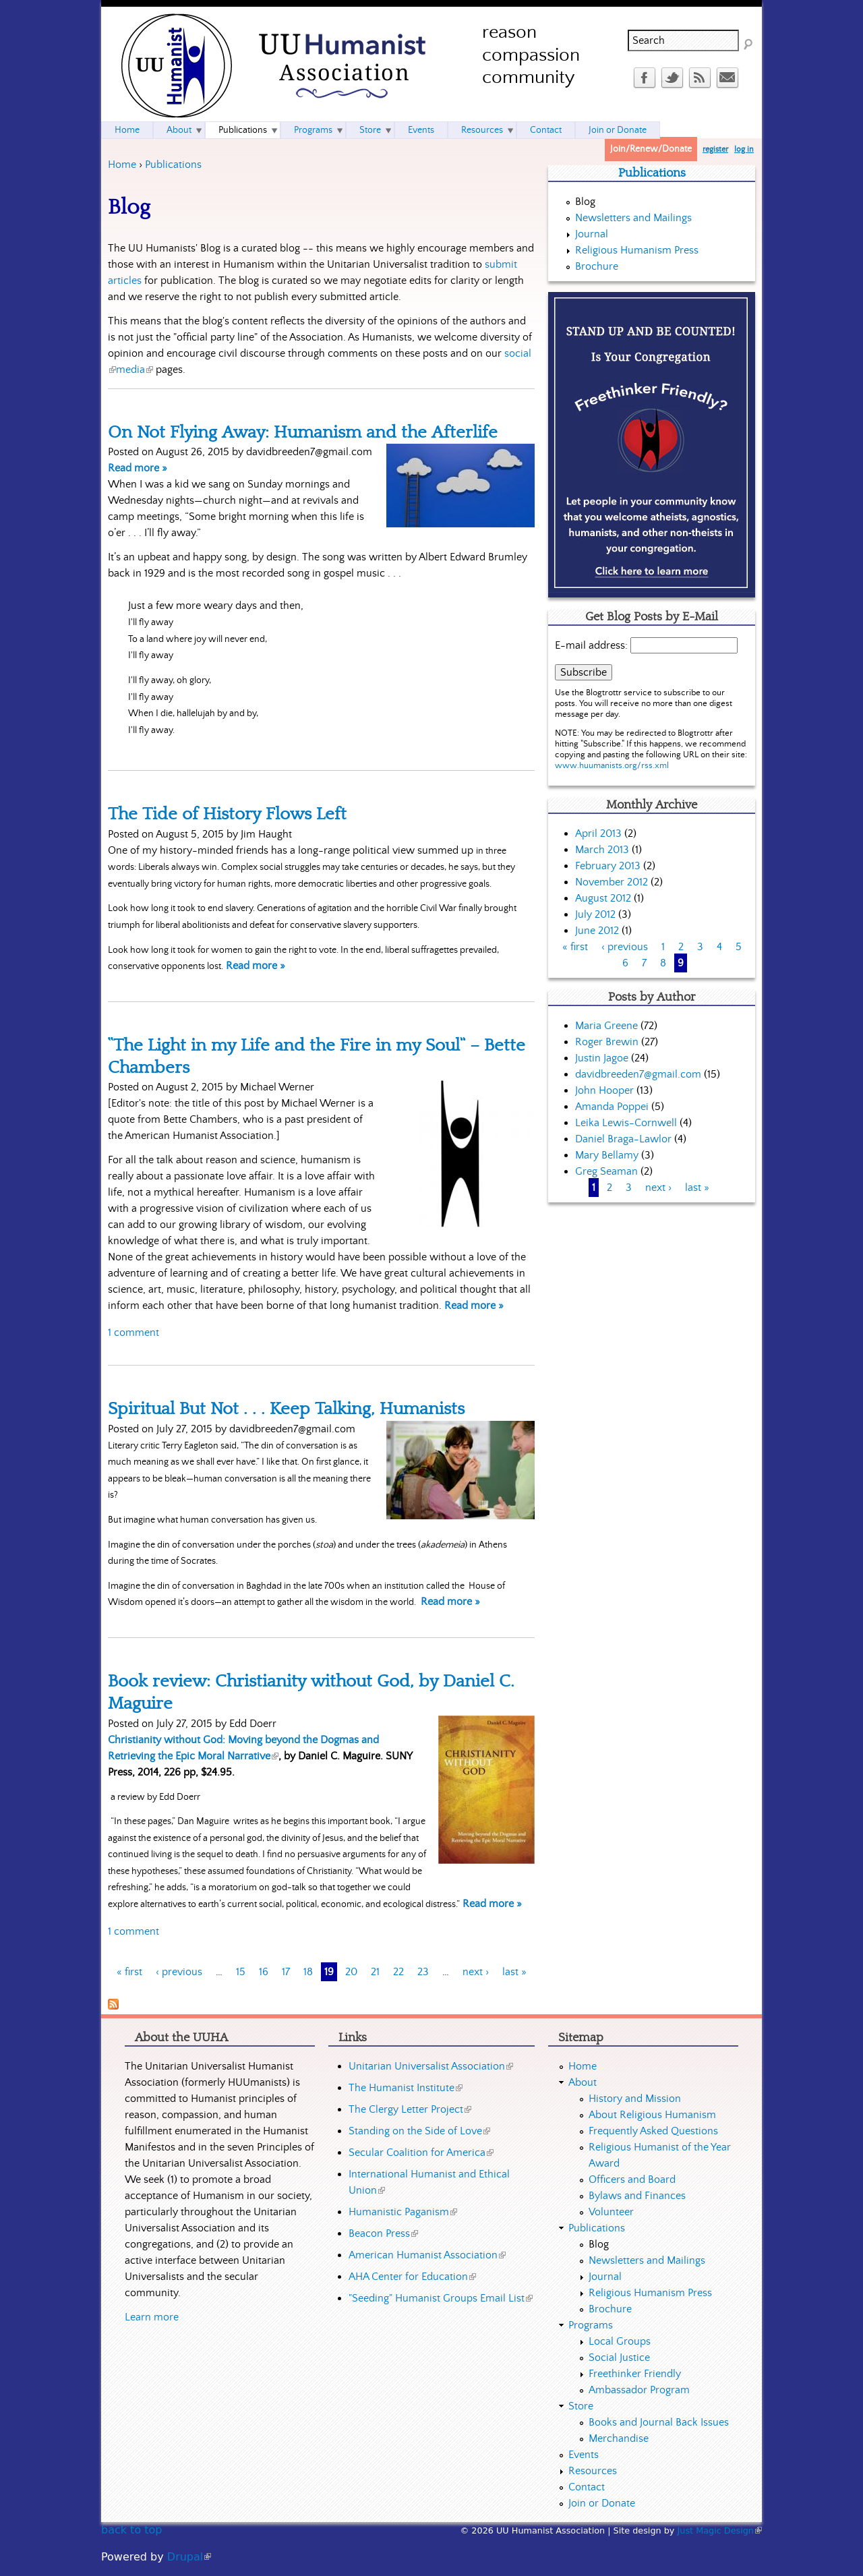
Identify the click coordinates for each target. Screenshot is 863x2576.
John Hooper (604, 1090)
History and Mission (635, 2098)
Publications (173, 164)
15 (240, 1972)
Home (122, 164)
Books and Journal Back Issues (659, 2422)
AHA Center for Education (412, 2277)
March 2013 (602, 850)
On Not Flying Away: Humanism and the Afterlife (303, 432)
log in (744, 149)
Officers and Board (632, 2179)
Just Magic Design (720, 2530)
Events (421, 130)
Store (370, 130)
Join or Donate (618, 130)
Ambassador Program (639, 2390)
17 (286, 1972)
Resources (482, 130)
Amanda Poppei (612, 1107)
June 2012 (597, 931)
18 (308, 1972)
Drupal (189, 2556)
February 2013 (608, 866)
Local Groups (620, 2341)
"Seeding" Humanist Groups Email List (441, 2298)
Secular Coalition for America (421, 2152)
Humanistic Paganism (403, 2212)
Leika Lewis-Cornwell (626, 1123)
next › (476, 1972)
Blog (585, 202)
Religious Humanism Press (636, 250)
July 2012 (595, 914)
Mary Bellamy (606, 1155)
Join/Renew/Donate (651, 149)
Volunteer (611, 2212)
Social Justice (619, 2357)
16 (263, 1972)
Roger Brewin (606, 1042)
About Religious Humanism (652, 2115)
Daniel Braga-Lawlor (623, 1139)
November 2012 (611, 882)
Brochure (596, 266)
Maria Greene (606, 1026)
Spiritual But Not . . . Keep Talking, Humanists (286, 1409)
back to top (131, 2529)
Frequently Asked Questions (653, 2131)
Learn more (152, 2317)
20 (351, 1972)
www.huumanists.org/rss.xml (612, 766)
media (134, 369)
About (179, 130)
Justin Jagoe (601, 1058)
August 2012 (603, 898)
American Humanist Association (427, 2255)
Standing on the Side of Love (419, 2131)
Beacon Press (383, 2233)
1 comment (133, 1332)
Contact (546, 130)
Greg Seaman (606, 1171)
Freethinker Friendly (635, 2374)
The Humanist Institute (406, 2088)
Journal (591, 234)
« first (129, 1972)
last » (514, 1972)
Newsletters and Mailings (633, 218)
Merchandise (619, 2438)
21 (375, 1972)
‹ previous (179, 1972)
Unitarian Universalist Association (431, 2066)
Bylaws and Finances (637, 2196)
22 (398, 1972)
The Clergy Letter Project (410, 2109)
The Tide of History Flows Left (227, 814)
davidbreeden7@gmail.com (638, 1074)
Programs (313, 130)
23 (423, 1972)
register (715, 149)
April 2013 (598, 833)
